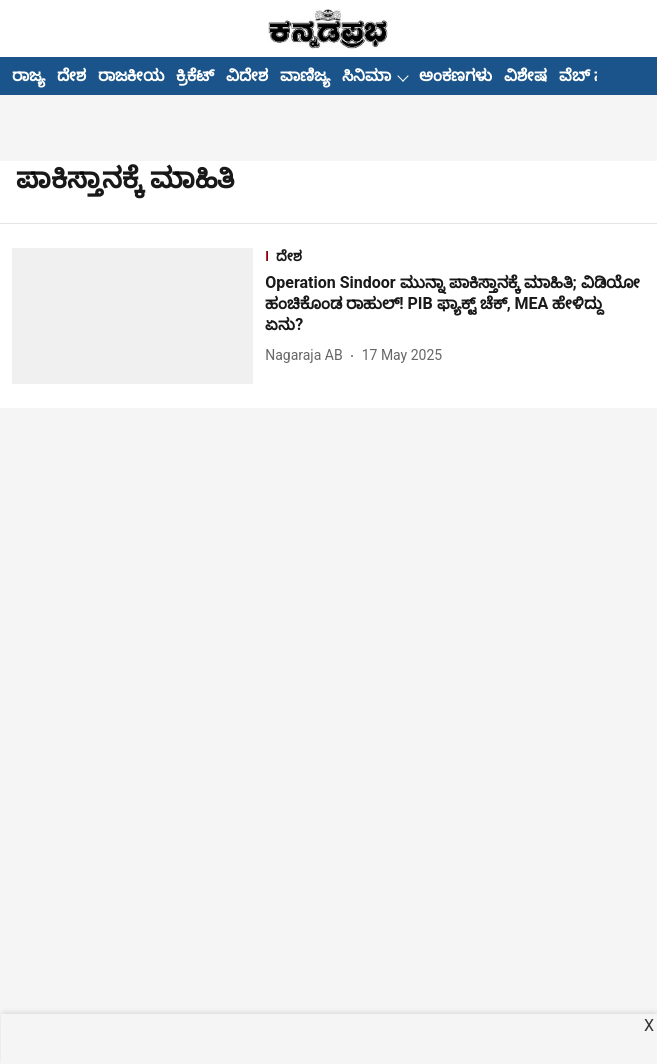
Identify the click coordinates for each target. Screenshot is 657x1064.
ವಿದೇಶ (247, 75)
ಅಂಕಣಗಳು (455, 75)
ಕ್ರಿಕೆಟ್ (195, 75)
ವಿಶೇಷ (525, 75)
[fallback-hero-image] (138, 316)
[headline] (455, 304)
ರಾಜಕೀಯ (131, 75)
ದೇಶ (71, 75)
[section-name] (455, 258)
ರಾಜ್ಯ (28, 75)
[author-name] (307, 355)
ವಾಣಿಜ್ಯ (305, 75)
